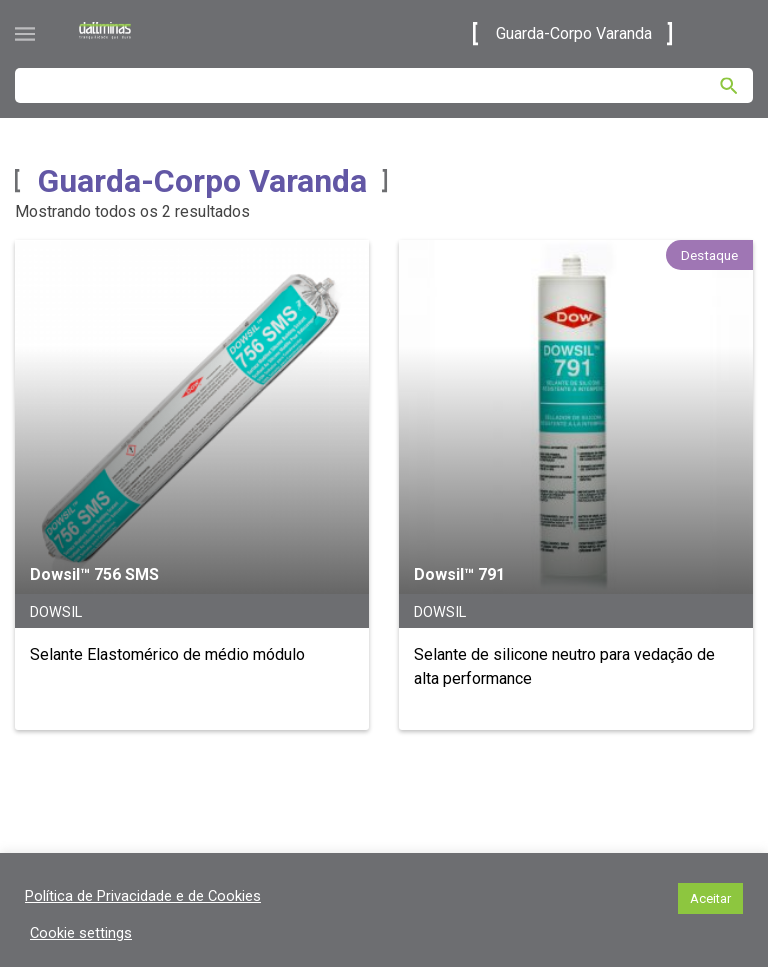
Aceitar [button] (710, 898)
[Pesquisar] (729, 86)
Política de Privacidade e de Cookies (143, 896)
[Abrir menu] (25, 34)
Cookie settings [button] (81, 933)
